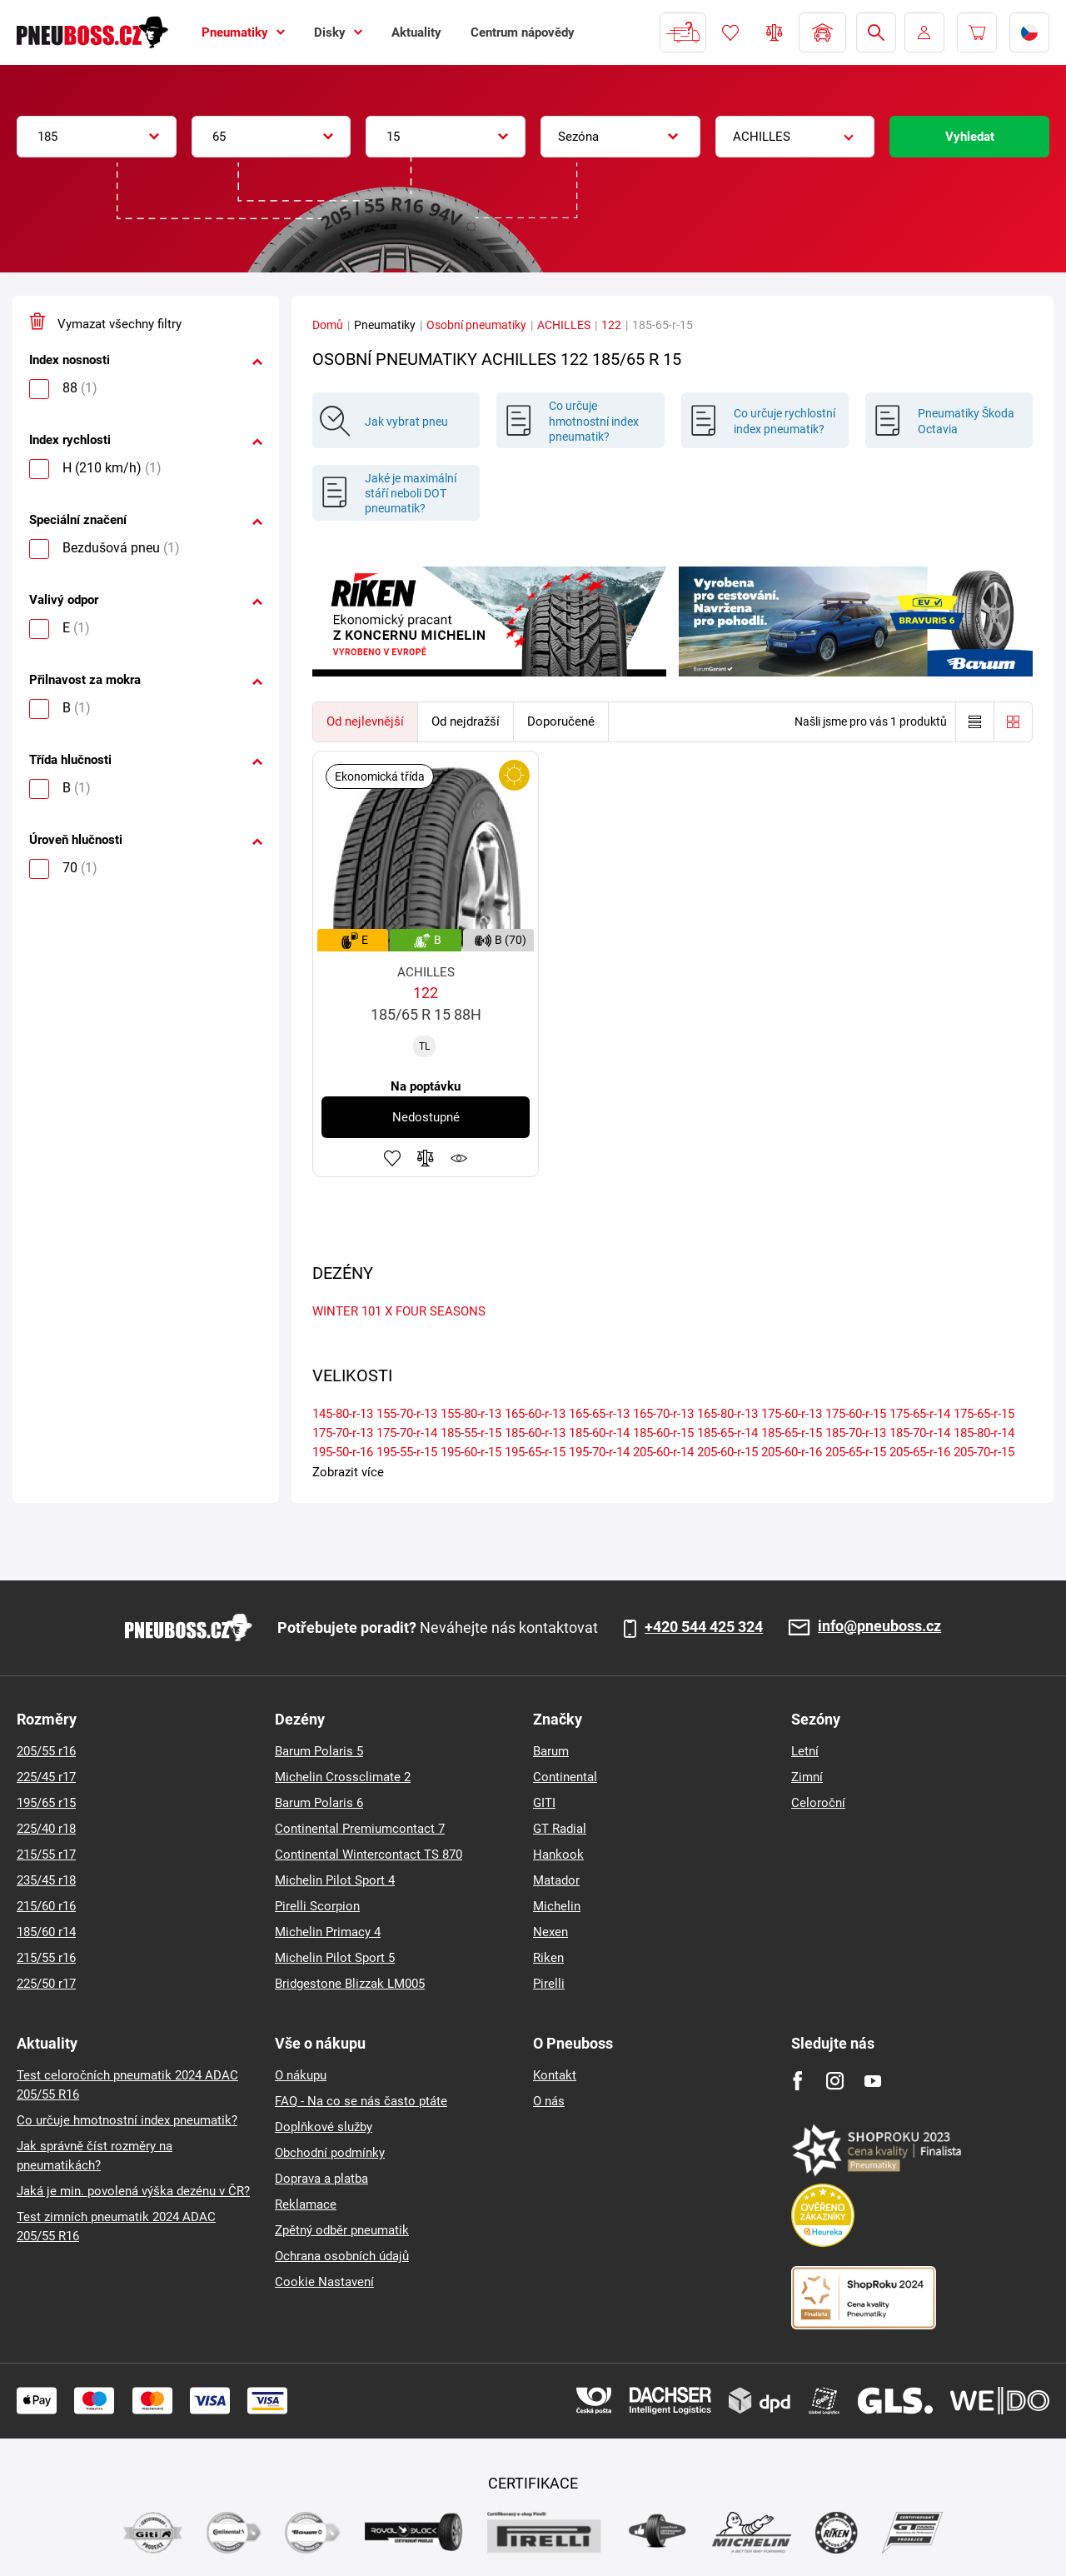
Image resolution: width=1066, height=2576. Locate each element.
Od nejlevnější (365, 721)
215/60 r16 (46, 1906)
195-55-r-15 (406, 1452)
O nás (549, 2101)
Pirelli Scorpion (317, 1906)
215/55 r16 (46, 1957)
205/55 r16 (46, 1751)
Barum (551, 1751)
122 (611, 325)
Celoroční (818, 1802)
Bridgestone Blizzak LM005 (350, 1983)
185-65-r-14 (727, 1432)
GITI (544, 1802)
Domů (327, 325)
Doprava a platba (321, 2178)
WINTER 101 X (352, 1311)
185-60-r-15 (663, 1432)
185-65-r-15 (791, 1432)
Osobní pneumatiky (476, 325)
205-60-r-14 (663, 1452)
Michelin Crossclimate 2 (343, 1777)
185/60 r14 (46, 1932)
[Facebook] (797, 2080)
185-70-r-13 (855, 1432)
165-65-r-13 (599, 1413)
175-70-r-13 (342, 1432)
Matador (556, 1880)
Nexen (550, 1932)
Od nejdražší (465, 721)
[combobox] (97, 136)
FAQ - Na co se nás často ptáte (361, 2101)
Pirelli (549, 1983)
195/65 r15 (46, 1802)
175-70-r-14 (406, 1432)
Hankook (558, 1854)
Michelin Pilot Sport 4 (335, 1880)
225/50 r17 (46, 1983)
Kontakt (554, 2075)
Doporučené (561, 721)
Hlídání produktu (459, 1158)
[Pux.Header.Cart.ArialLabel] (977, 32)
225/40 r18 (46, 1828)
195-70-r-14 (599, 1452)
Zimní (807, 1777)
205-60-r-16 (791, 1452)
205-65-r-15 (855, 1452)
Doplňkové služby (323, 2126)
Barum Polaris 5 (319, 1751)
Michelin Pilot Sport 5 (335, 1957)
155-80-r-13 (471, 1413)
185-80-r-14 (984, 1432)
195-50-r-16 (342, 1452)
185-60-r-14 (599, 1432)
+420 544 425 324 (704, 1627)
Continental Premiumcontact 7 (360, 1828)
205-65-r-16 (919, 1452)
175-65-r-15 (984, 1413)
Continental (565, 1777)
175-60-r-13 (791, 1413)
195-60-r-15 (471, 1452)
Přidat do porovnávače (425, 1158)
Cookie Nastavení (324, 2281)
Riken (548, 1957)
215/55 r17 (46, 1854)
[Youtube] (872, 2080)
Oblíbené (730, 32)
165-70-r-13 (663, 1413)
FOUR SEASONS (441, 1311)
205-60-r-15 (727, 1452)
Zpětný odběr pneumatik (342, 2230)
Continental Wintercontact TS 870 (368, 1854)
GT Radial (559, 1828)
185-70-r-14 (919, 1432)
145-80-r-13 (342, 1413)
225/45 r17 (46, 1777)
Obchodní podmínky (330, 2152)
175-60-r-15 (855, 1413)
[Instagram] (834, 2080)
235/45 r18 (46, 1880)
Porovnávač (775, 32)
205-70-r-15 (984, 1452)
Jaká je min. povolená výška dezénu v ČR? (133, 2191)
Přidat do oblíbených (392, 1158)
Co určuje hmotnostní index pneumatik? (127, 2120)
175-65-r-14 (919, 1413)
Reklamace (305, 2204)
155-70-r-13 (406, 1413)
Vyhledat (969, 136)
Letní (805, 1751)
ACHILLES (563, 325)
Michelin (556, 1906)
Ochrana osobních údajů (342, 2256)
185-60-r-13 (535, 1432)
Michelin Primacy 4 (328, 1932)
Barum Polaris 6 (319, 1802)
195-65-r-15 (535, 1452)
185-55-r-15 (471, 1432)
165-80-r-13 (727, 1413)
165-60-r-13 (535, 1413)
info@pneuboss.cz (879, 1627)
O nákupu (300, 2075)
